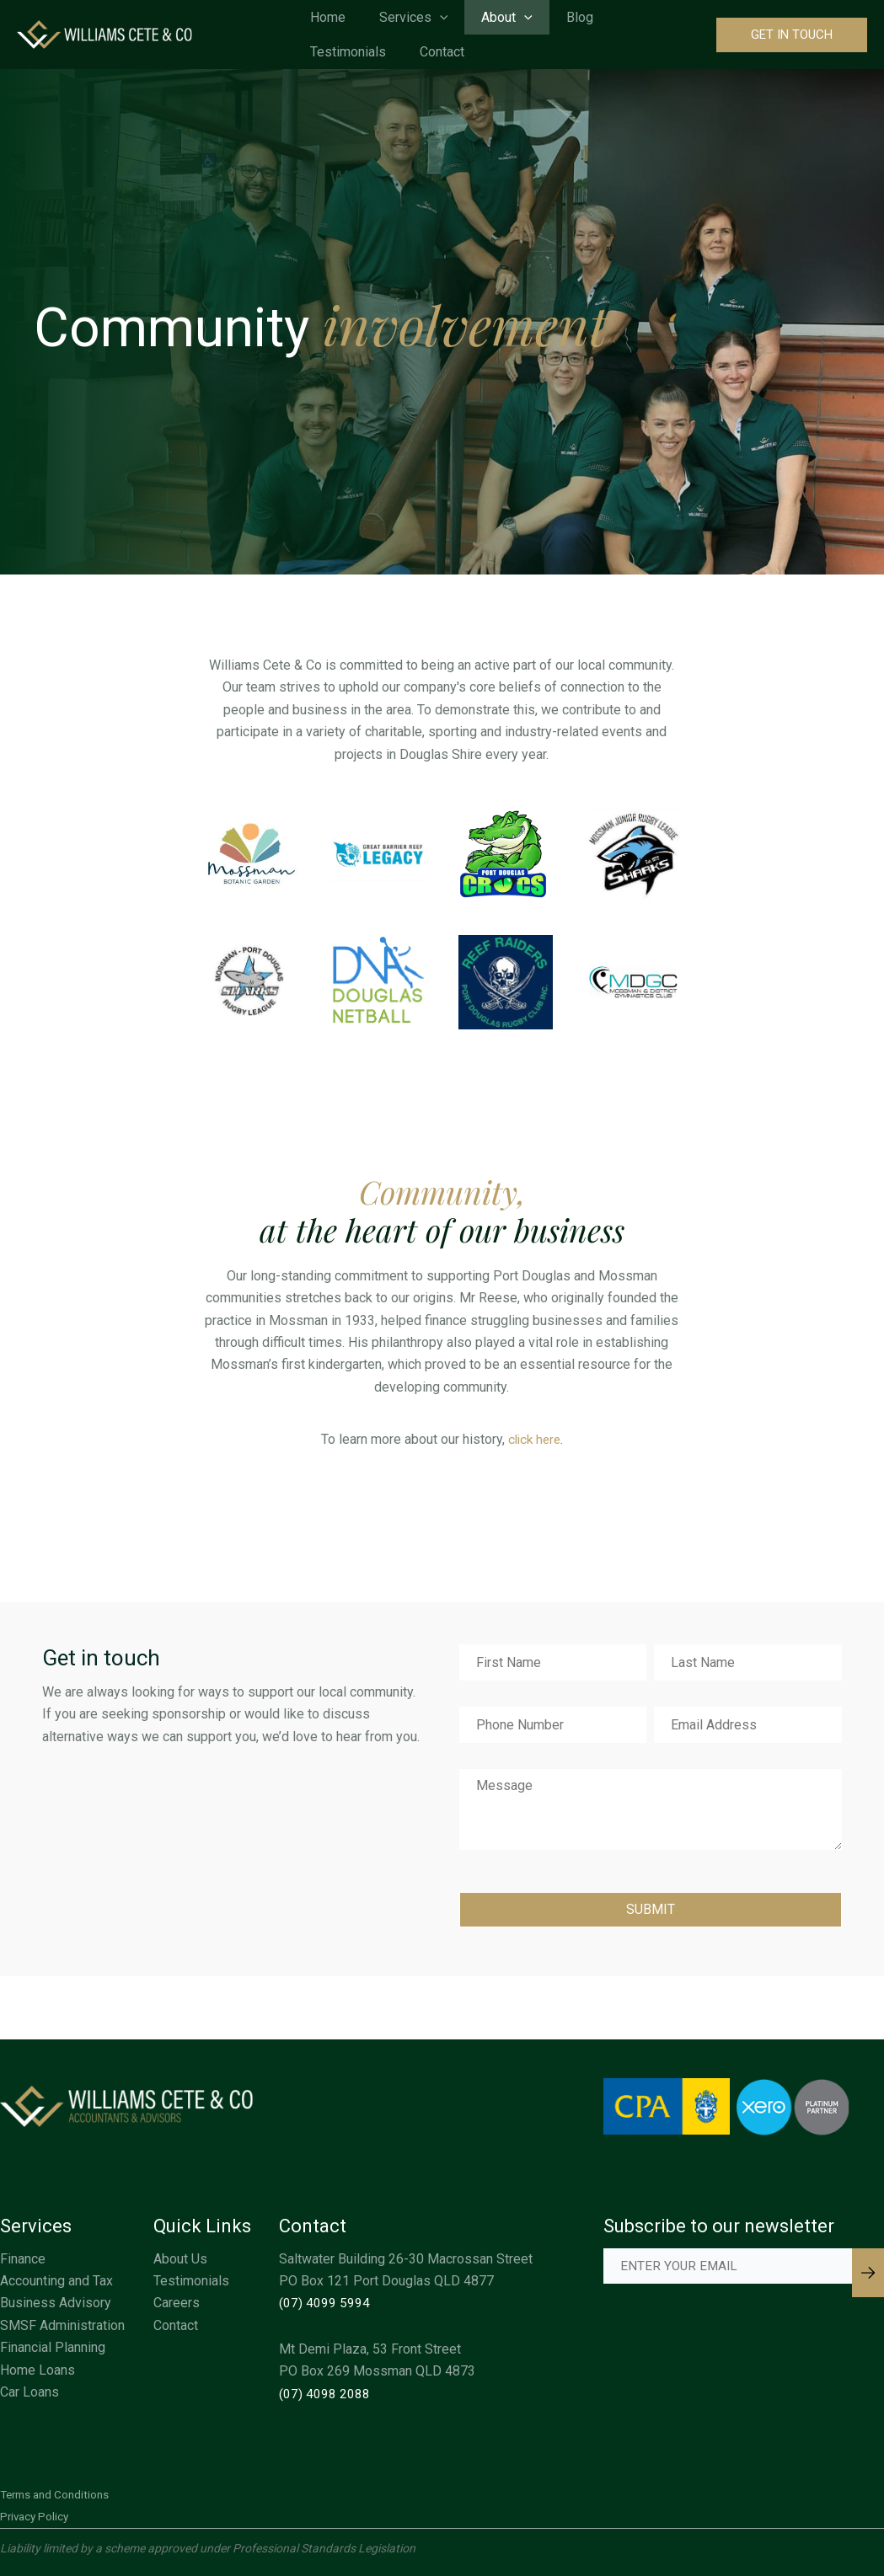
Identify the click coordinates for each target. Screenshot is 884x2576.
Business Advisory (55, 2303)
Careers (176, 2303)
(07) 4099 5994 (324, 2303)
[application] (442, 17)
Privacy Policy (36, 2516)
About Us (180, 2259)
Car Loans (29, 2392)
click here (534, 1439)
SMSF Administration (62, 2325)
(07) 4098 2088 (324, 2394)
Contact (175, 2325)
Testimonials (191, 2281)
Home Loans (37, 2370)
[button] (791, 35)
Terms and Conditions (58, 2494)
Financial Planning (52, 2347)
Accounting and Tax (56, 2281)
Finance (23, 2259)
